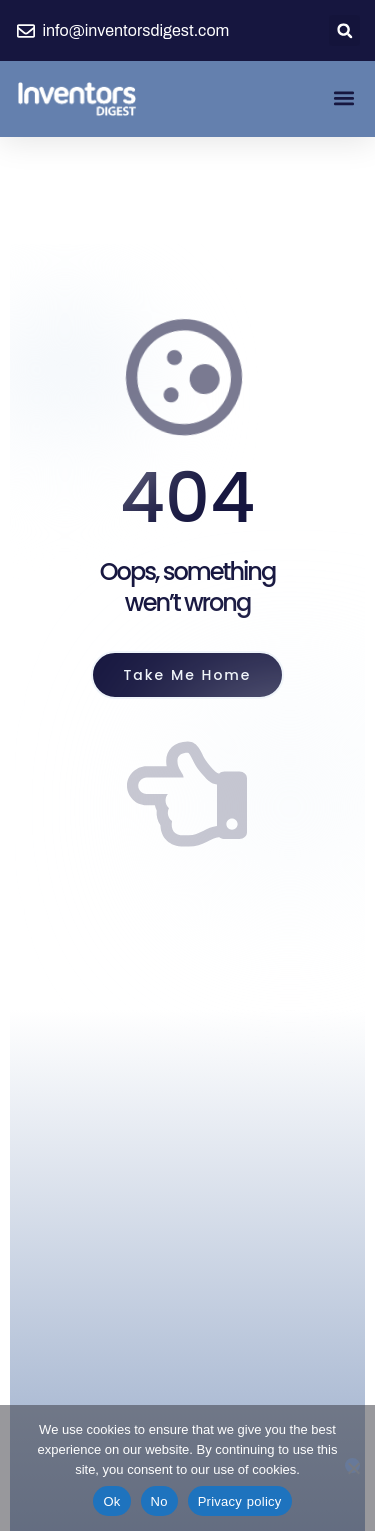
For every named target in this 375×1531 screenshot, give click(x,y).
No (159, 1501)
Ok (111, 1501)
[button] (344, 30)
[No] (352, 1465)
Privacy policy (240, 1501)
